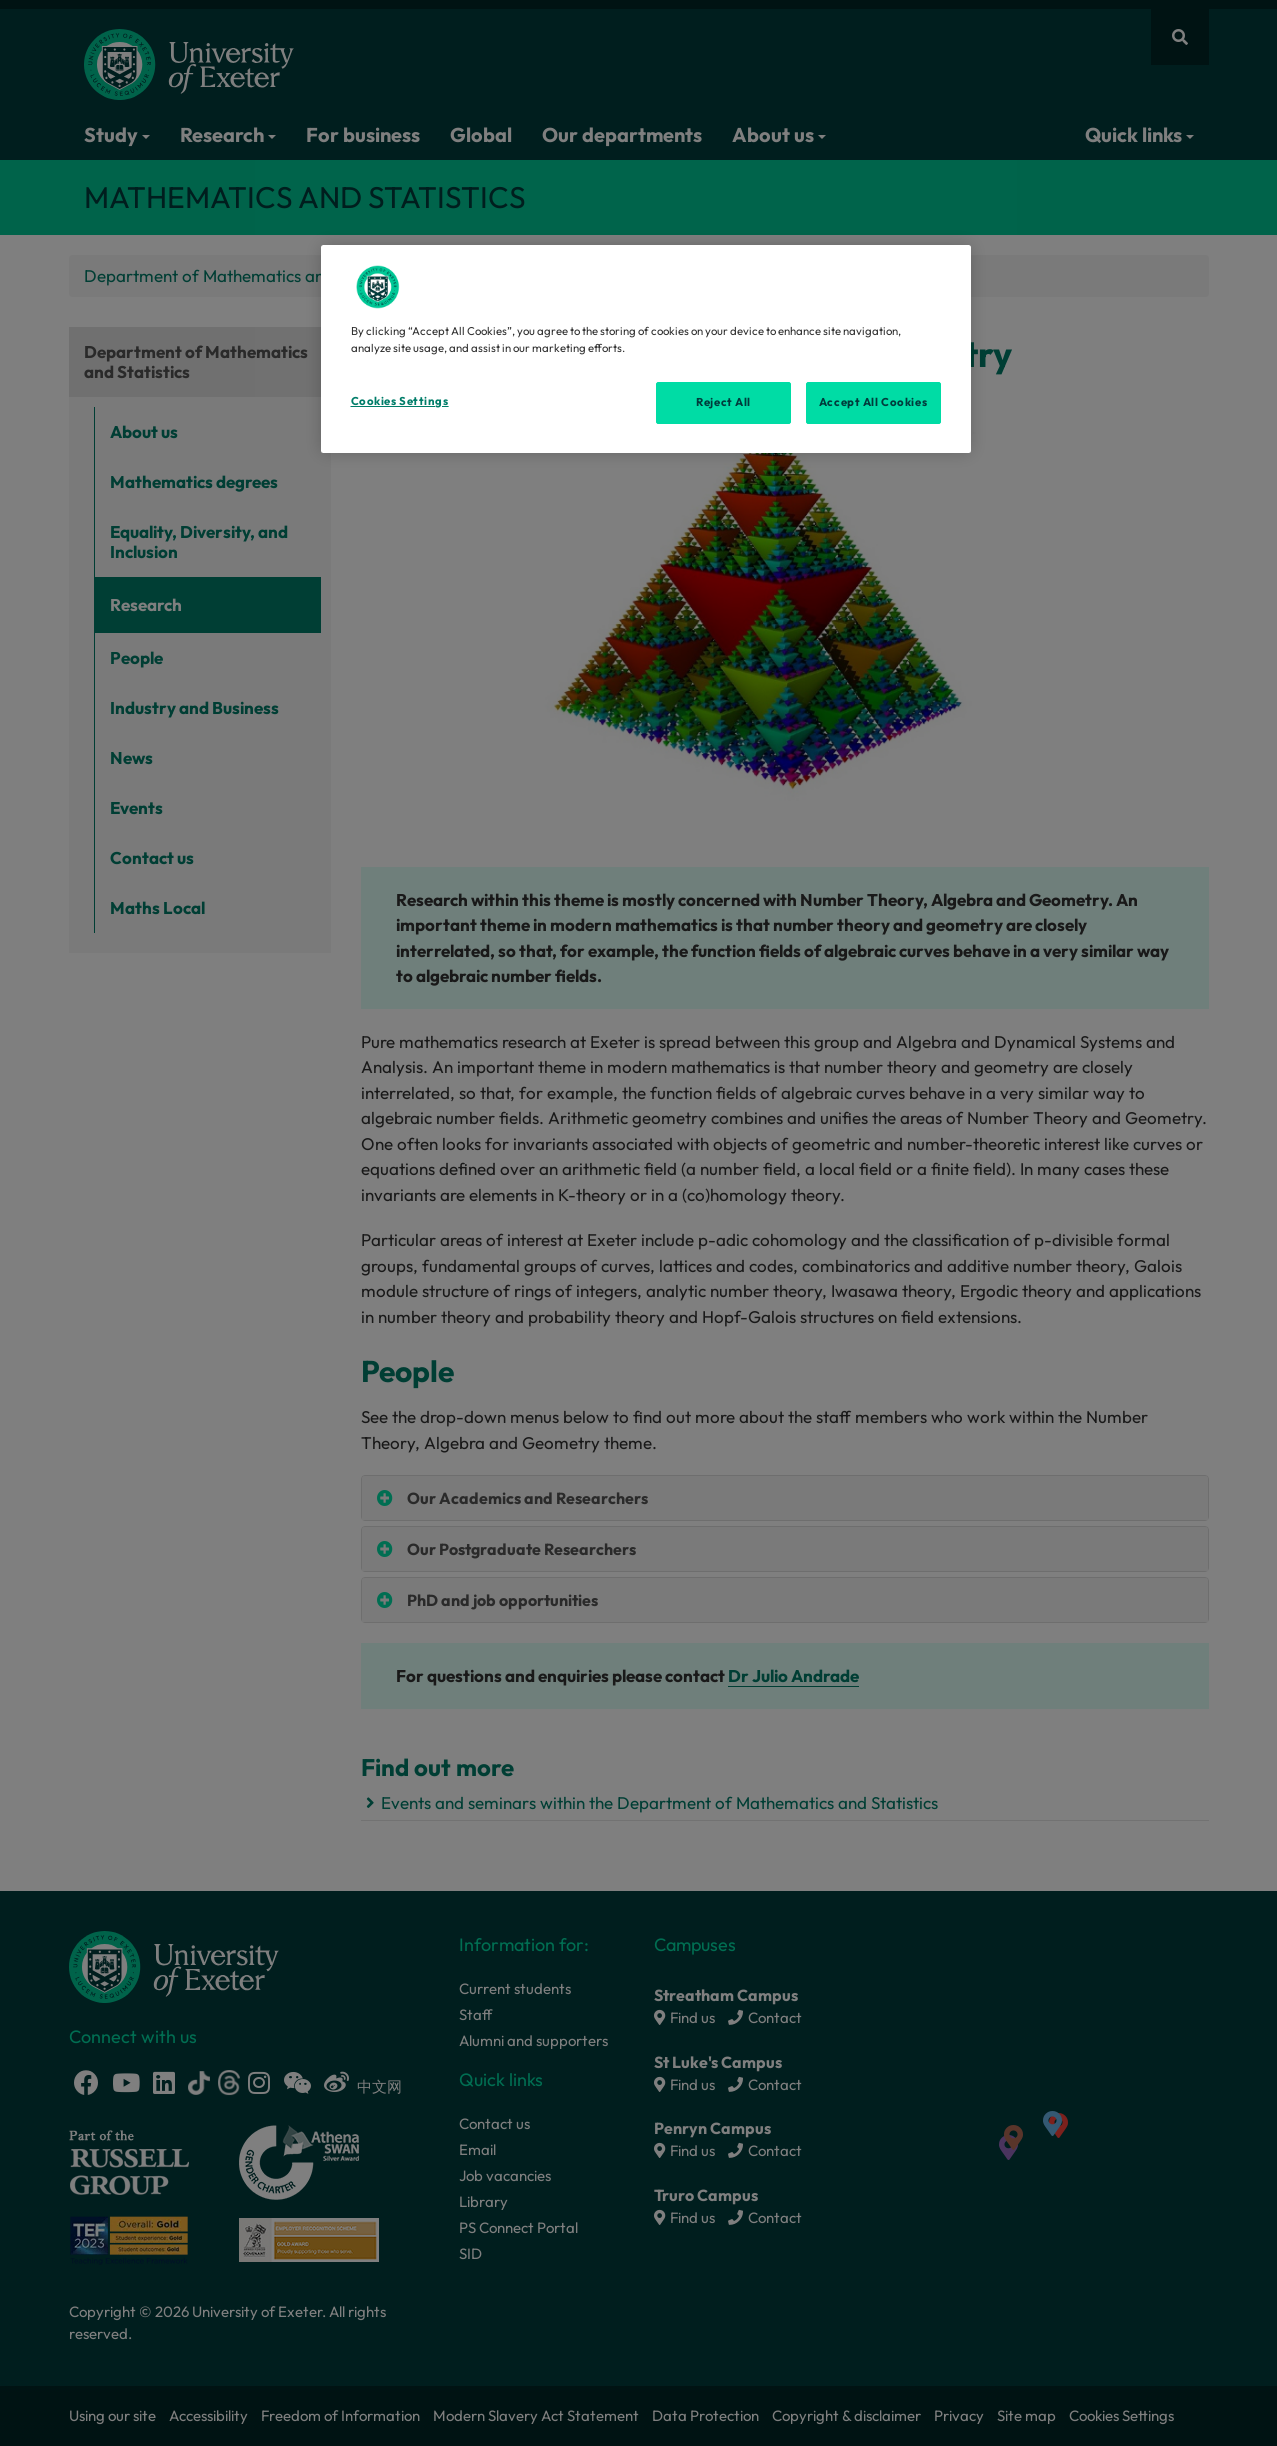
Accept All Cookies (873, 402)
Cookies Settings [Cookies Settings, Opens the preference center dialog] (400, 401)
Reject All (723, 402)
